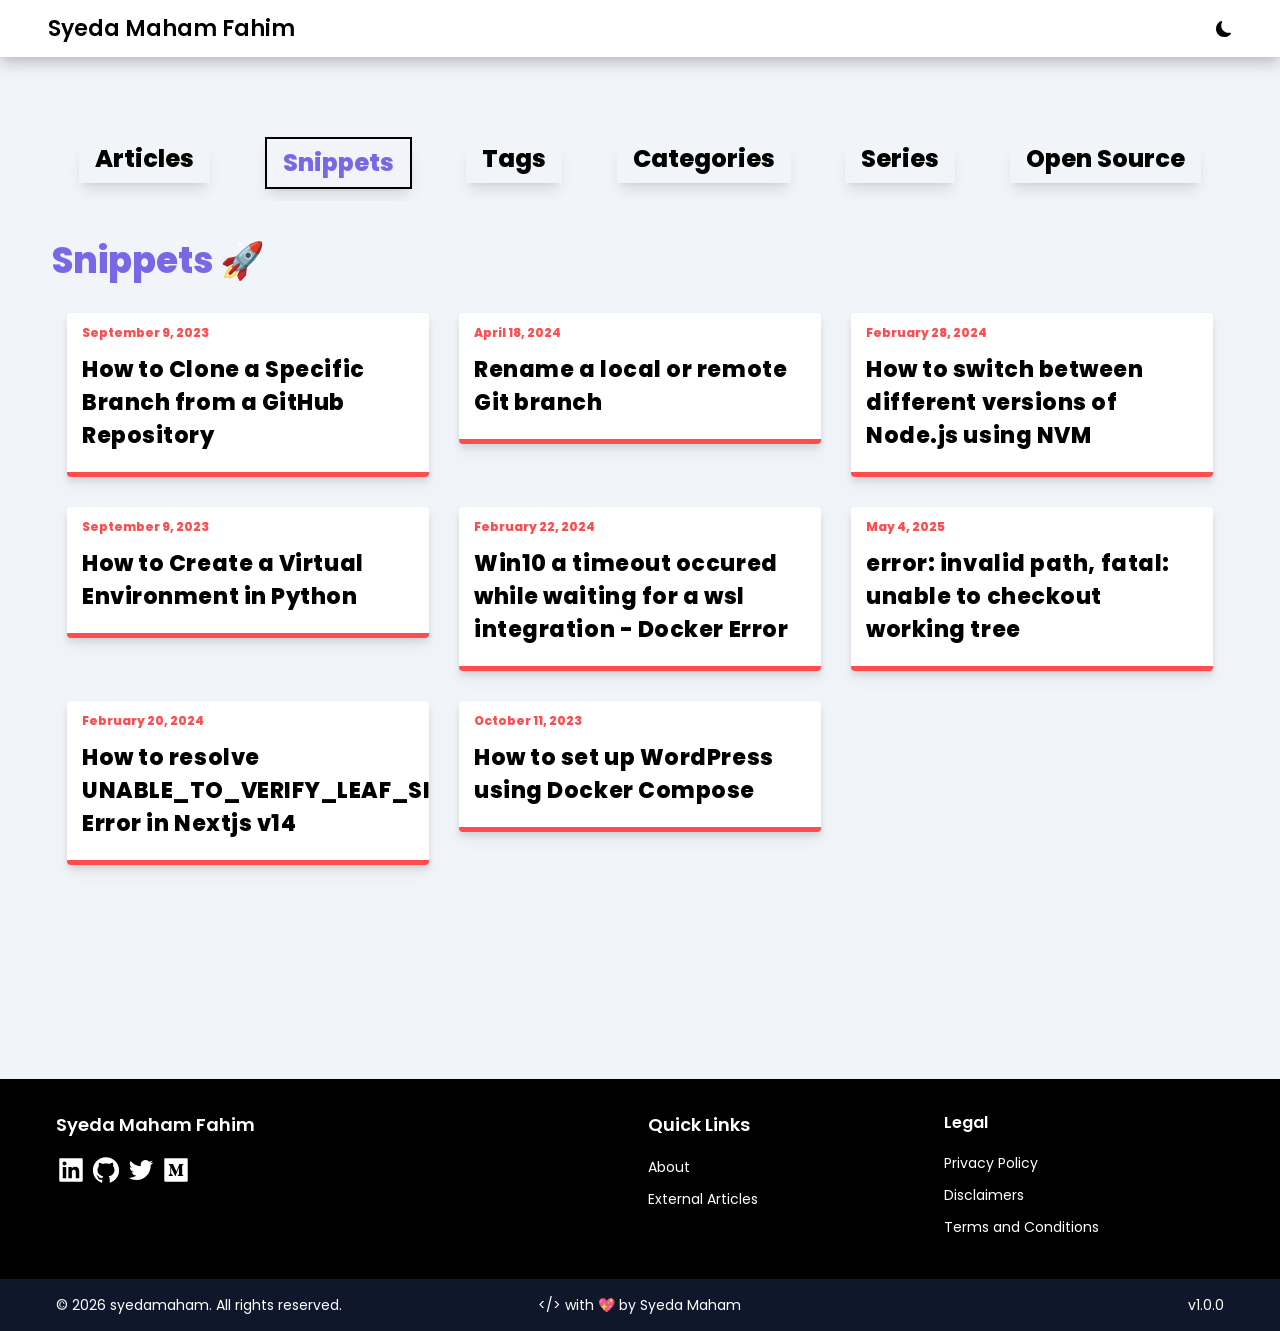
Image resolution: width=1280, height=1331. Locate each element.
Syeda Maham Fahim (171, 28)
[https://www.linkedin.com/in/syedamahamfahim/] (73, 1172)
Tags (514, 158)
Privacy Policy (991, 1163)
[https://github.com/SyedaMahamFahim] (108, 1172)
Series (900, 158)
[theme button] (1218, 29)
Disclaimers (984, 1195)
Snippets (338, 162)
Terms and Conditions (1021, 1227)
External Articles (703, 1199)
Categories (704, 158)
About (669, 1167)
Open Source (1105, 158)
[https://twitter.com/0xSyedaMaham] (143, 1172)
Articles (144, 158)
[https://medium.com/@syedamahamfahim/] (178, 1172)
